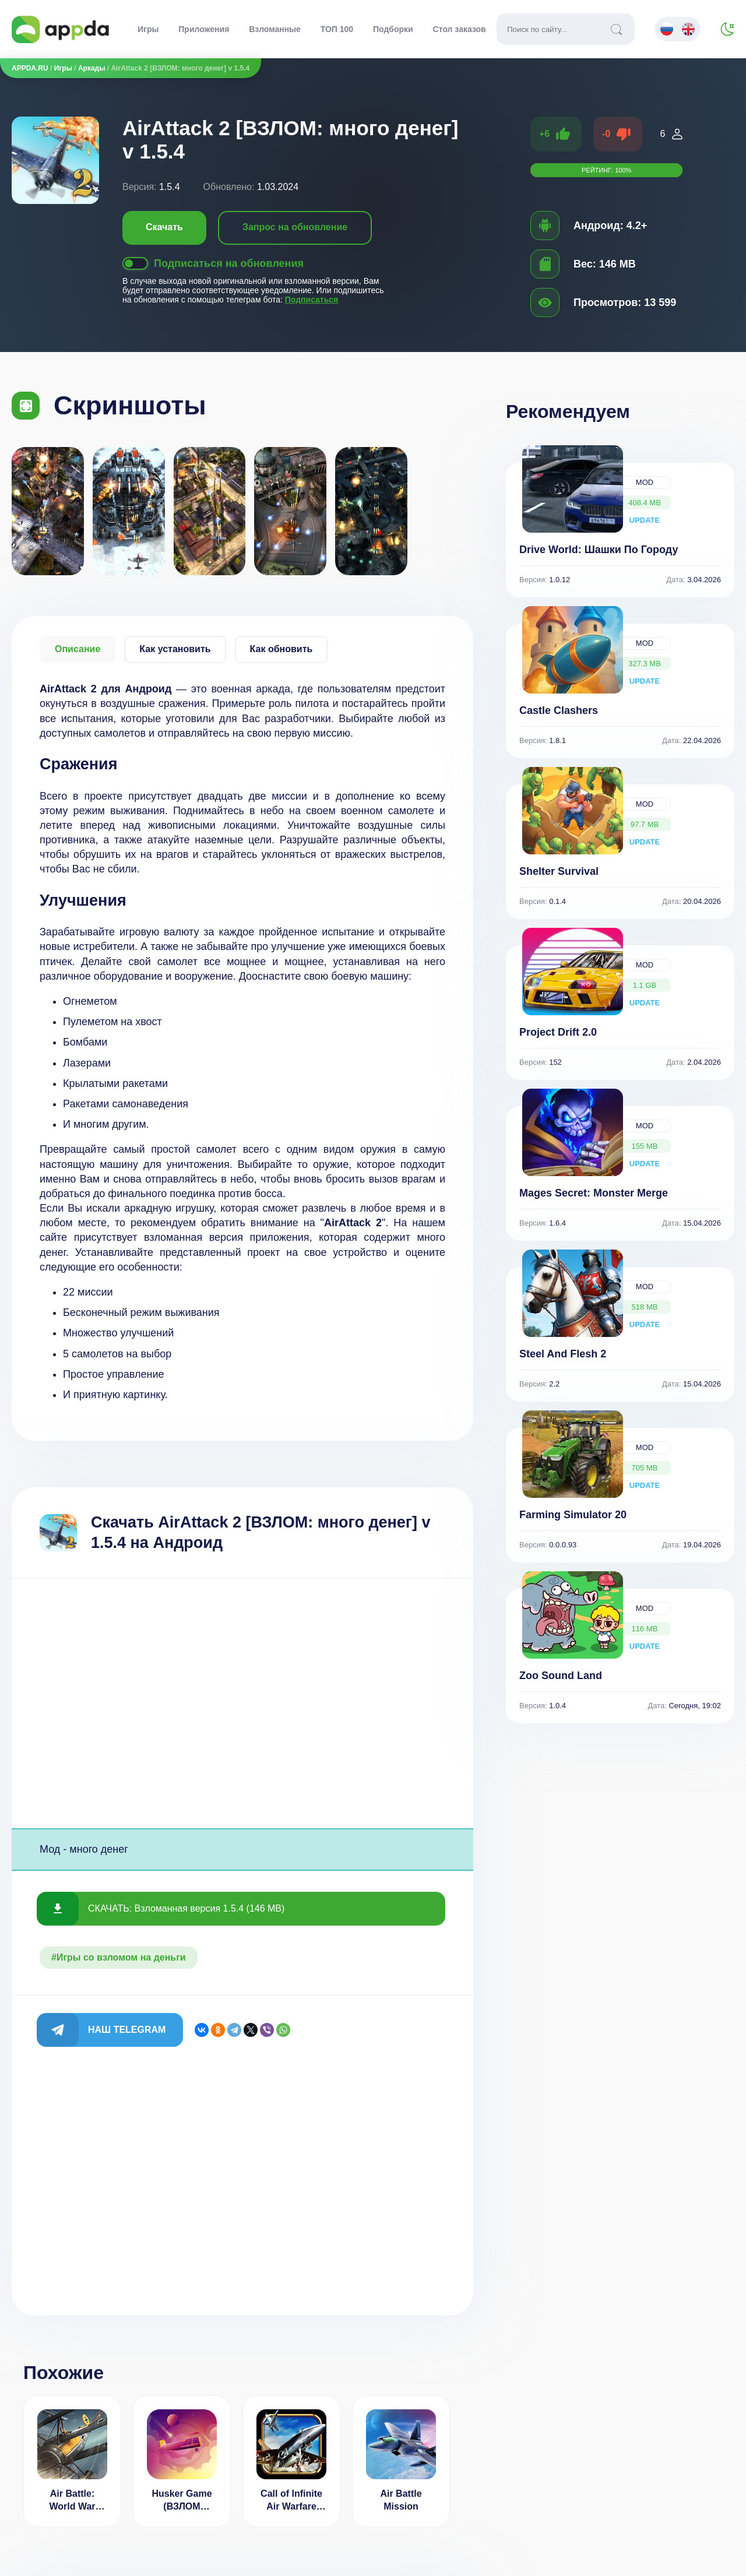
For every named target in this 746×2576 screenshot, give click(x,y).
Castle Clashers (558, 710)
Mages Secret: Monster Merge (593, 1193)
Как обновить (281, 649)
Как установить (174, 649)
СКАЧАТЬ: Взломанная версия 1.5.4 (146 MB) (186, 1908)
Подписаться (312, 299)
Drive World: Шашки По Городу (598, 549)
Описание (77, 649)
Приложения (203, 29)
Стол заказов (459, 29)
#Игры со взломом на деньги (118, 1957)
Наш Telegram (127, 2030)
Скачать (164, 227)
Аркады (91, 68)
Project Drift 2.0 (558, 1032)
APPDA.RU (30, 68)
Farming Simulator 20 (573, 1515)
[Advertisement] (242, 1703)
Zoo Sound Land (560, 1675)
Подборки (393, 29)
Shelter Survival (559, 871)
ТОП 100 (337, 29)
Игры (148, 29)
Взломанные (275, 29)
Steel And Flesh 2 (562, 1354)
